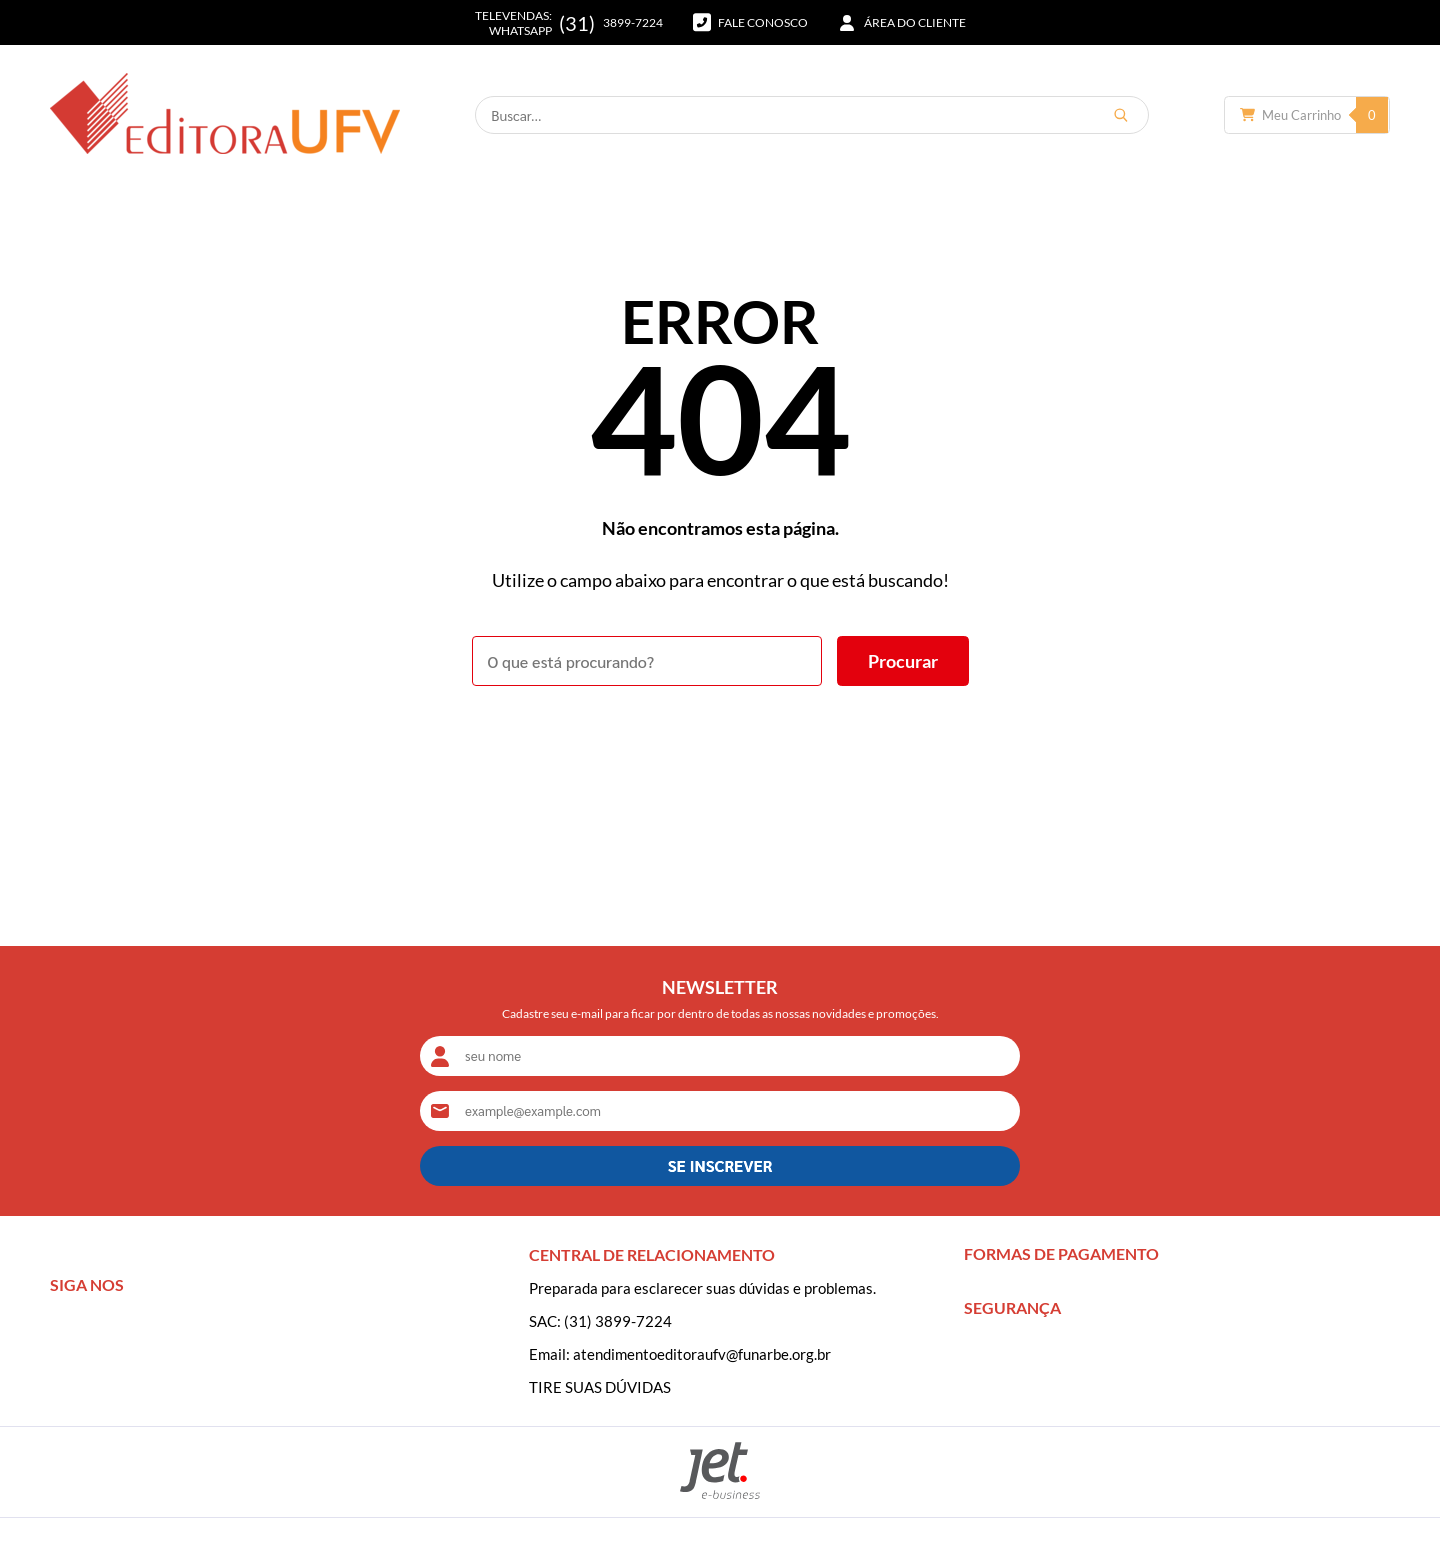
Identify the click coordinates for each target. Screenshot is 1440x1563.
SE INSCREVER (720, 1165)
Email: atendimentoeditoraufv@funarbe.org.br (680, 1354)
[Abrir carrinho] (1307, 115)
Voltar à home (720, 741)
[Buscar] (1121, 115)
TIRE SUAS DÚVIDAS (600, 1387)
